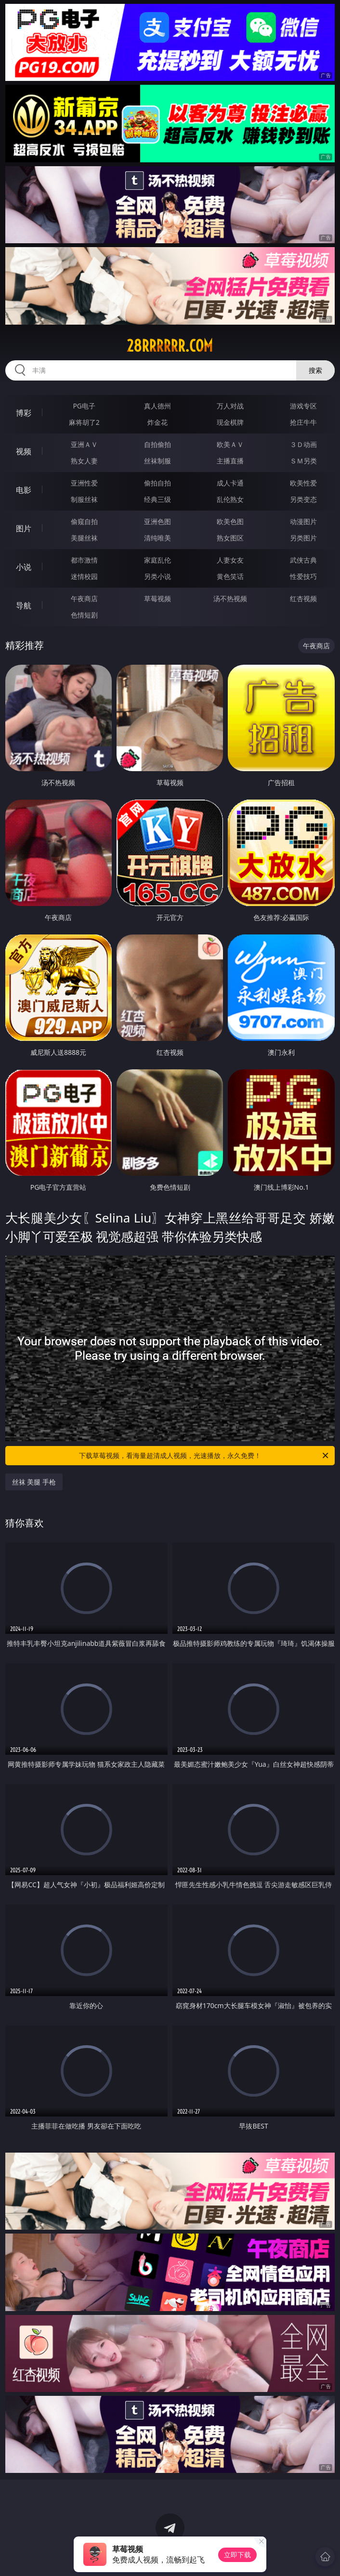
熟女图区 (230, 537)
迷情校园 (84, 576)
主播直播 (230, 460)
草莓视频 (157, 598)
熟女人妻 (84, 460)
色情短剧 (84, 614)
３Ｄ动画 (303, 444)
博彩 (23, 412)
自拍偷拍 (157, 444)
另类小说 (157, 576)
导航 (23, 605)
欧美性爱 (303, 482)
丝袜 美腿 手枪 (34, 1481)
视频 (23, 451)
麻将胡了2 (84, 422)
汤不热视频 (230, 598)
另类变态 (303, 499)
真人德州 (157, 405)
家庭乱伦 (157, 560)
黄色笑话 (230, 576)
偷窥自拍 (84, 521)
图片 (23, 528)
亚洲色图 (157, 521)
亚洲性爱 (84, 482)
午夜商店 (84, 598)
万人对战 (230, 405)
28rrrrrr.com (170, 345)
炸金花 (157, 422)
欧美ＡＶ (230, 444)
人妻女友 (230, 560)
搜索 (315, 370)
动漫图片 (303, 521)
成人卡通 (230, 482)
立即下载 (237, 2554)
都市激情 (84, 560)
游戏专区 (303, 405)
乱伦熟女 (230, 499)
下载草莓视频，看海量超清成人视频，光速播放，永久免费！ (204, 1455)
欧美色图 (230, 521)
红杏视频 (303, 598)
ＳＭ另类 (303, 460)
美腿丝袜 (84, 537)
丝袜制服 (157, 460)
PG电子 (84, 405)
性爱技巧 (303, 576)
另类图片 (303, 537)
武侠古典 (303, 560)
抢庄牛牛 (303, 422)
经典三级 (157, 499)
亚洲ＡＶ (84, 444)
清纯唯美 (157, 537)
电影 (23, 490)
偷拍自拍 (157, 482)
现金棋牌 (230, 422)
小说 (23, 567)
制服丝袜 (84, 499)
